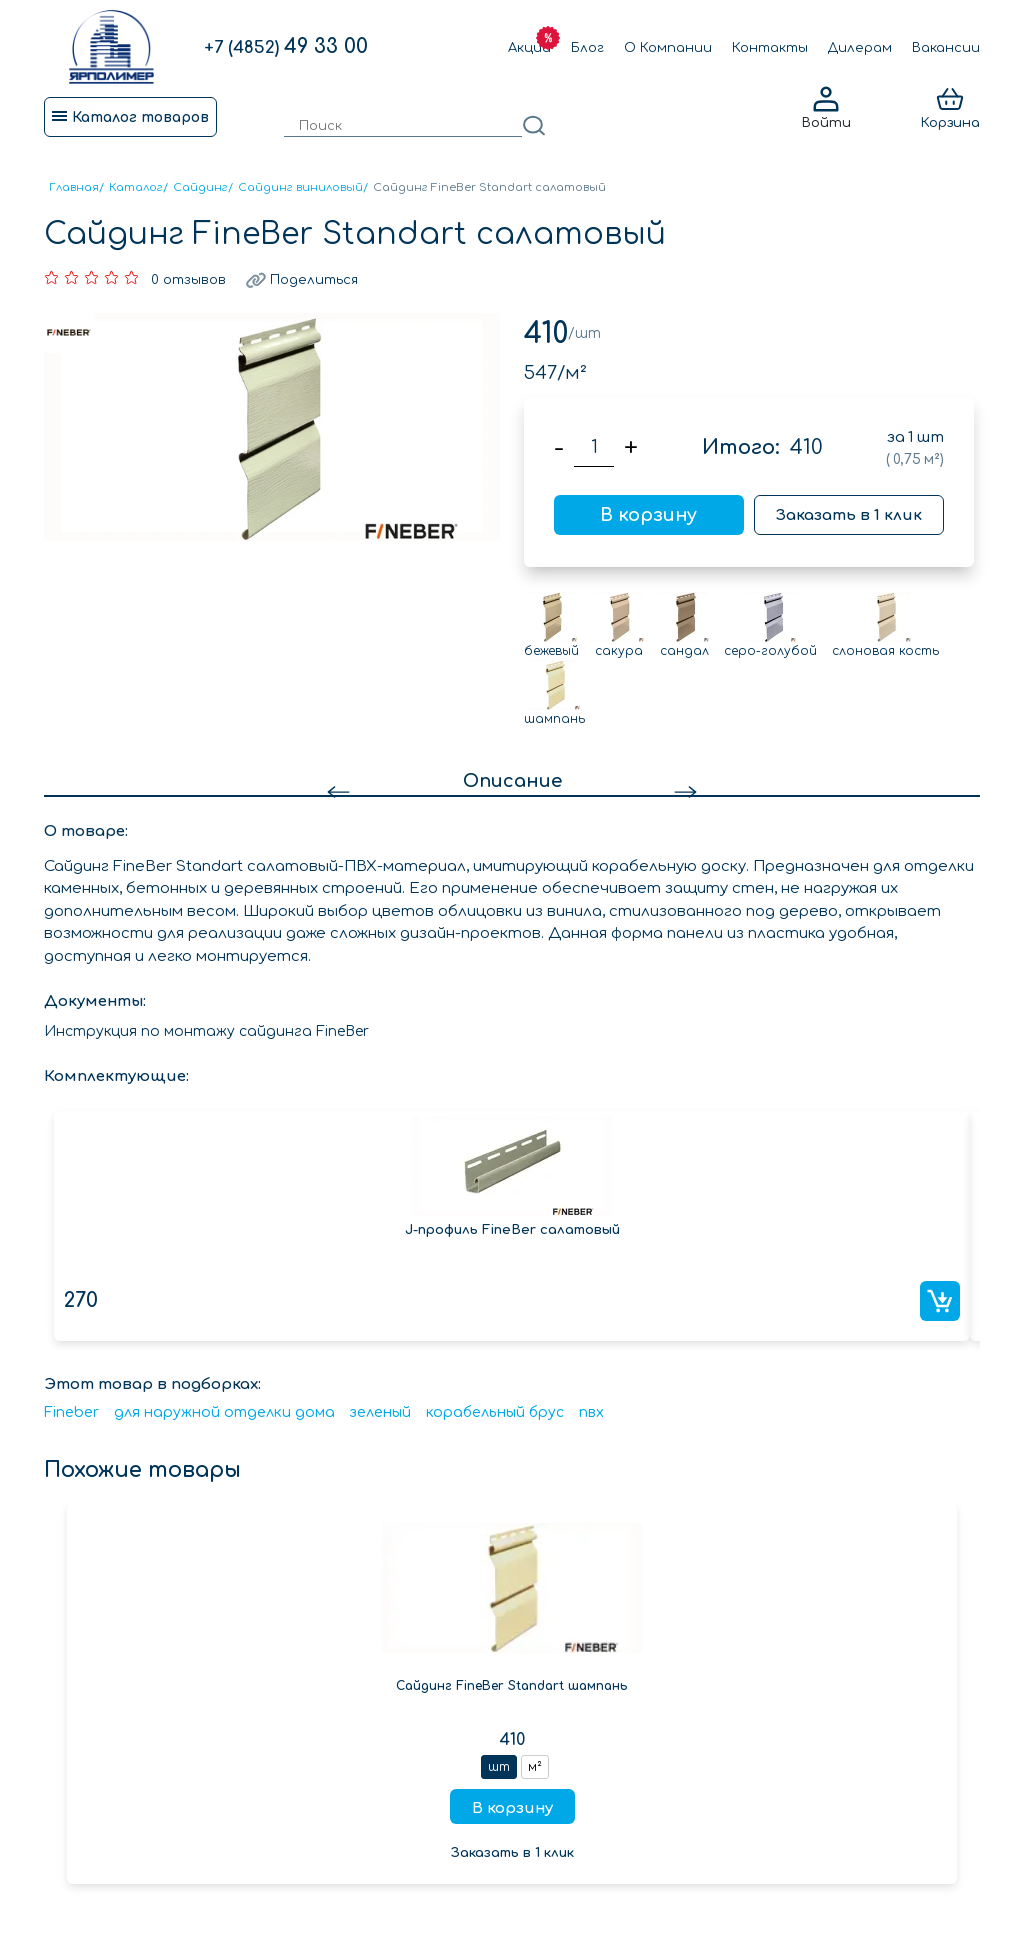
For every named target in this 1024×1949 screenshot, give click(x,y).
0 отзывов (188, 280)
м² (535, 1767)
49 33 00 (286, 46)
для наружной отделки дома (224, 1412)
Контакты (770, 48)
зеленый (380, 1412)
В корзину (648, 515)
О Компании (668, 48)
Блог (587, 48)
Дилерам (860, 48)
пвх (591, 1412)
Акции (529, 48)
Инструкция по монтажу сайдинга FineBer (206, 1031)
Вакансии (946, 48)
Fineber (71, 1412)
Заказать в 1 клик (849, 515)
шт (499, 1767)
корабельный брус (495, 1412)
